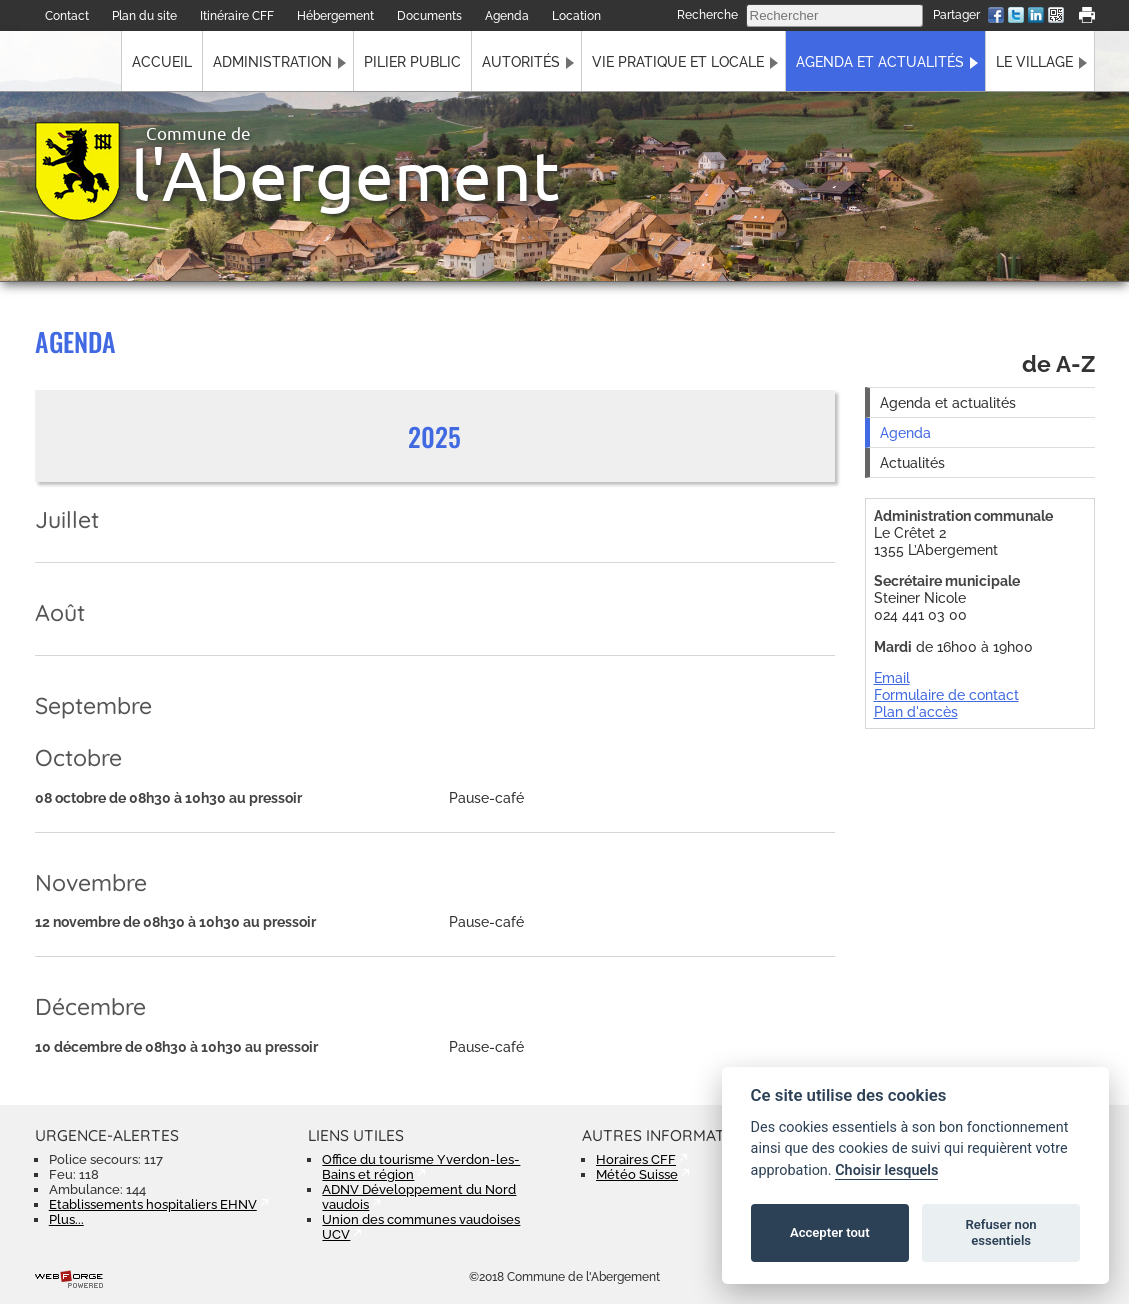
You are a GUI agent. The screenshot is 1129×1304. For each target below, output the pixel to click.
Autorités (521, 61)
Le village (1034, 61)
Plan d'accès (916, 711)
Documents (429, 16)
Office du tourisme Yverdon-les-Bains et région (421, 1167)
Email (892, 677)
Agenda (507, 16)
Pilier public (412, 61)
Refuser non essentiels (1000, 1232)
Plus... (66, 1219)
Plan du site (144, 16)
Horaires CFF (636, 1159)
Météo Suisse (637, 1174)
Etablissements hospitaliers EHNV (153, 1204)
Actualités (912, 462)
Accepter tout (830, 1232)
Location (576, 16)
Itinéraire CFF (237, 16)
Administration (272, 61)
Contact (67, 16)
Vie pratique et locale (678, 61)
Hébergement (335, 16)
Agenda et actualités (880, 61)
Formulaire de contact (946, 694)
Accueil (162, 61)
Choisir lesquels (886, 1170)
